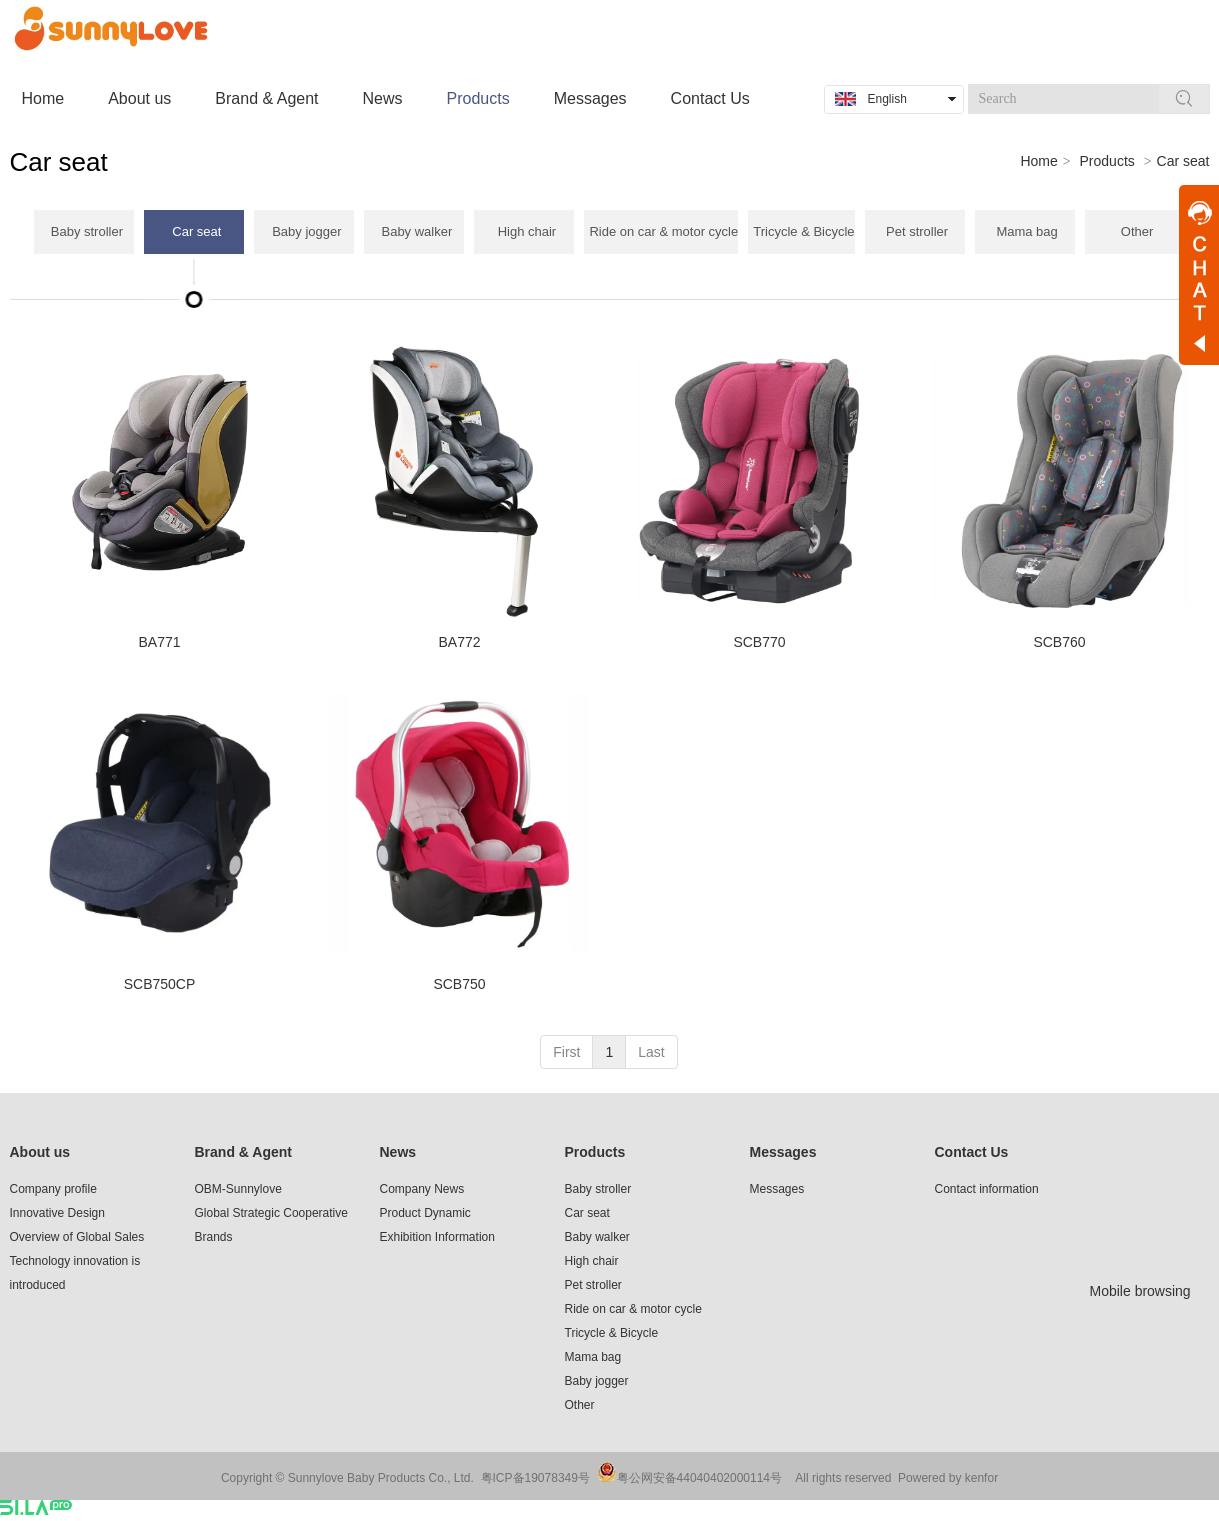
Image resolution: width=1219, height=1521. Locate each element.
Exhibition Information (437, 1237)
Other (580, 1405)
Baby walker (597, 1237)
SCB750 (459, 984)
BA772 (459, 642)
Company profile (53, 1189)
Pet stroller (593, 1285)
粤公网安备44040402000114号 (699, 1478)
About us (40, 1152)
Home (1038, 161)
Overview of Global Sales (77, 1237)
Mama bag (593, 1357)
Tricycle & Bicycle (612, 1333)
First (566, 1052)
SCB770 (759, 642)
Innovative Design (57, 1213)
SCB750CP (160, 984)
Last (651, 1052)
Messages (783, 1152)
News (398, 1152)
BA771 (159, 642)
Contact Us (972, 1152)
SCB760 (1059, 642)
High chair (592, 1261)
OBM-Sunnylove (238, 1189)
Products (1107, 161)
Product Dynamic (425, 1213)
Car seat (587, 1213)
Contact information (987, 1189)
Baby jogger (597, 1381)
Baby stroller (598, 1189)
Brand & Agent (243, 1152)
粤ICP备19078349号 (535, 1478)
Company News (422, 1189)
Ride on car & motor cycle (633, 1309)
